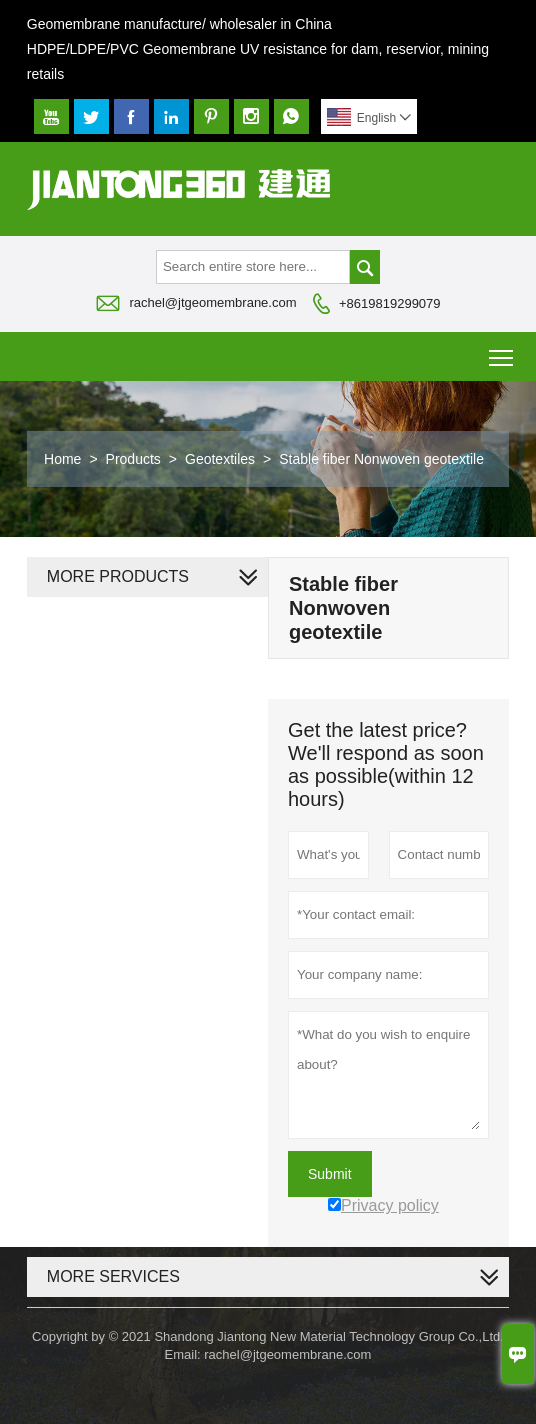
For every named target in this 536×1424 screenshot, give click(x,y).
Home (62, 459)
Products (133, 459)
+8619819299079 (390, 303)
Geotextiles (220, 459)
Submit (330, 1174)
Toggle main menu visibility (502, 350)
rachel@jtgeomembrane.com (212, 302)
